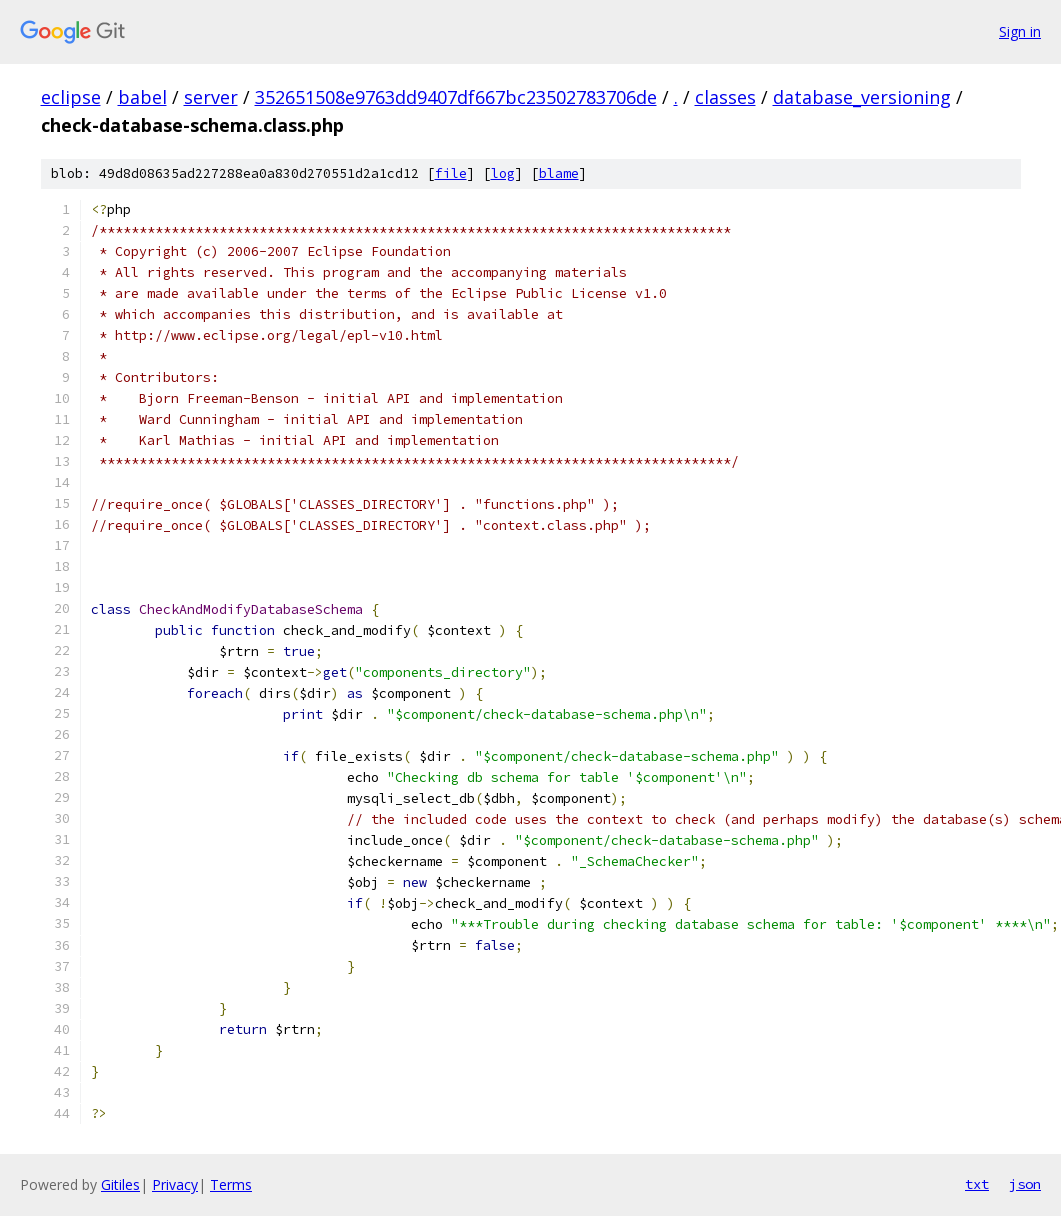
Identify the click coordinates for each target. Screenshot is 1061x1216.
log (503, 173)
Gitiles (120, 1184)
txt (977, 1184)
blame (559, 173)
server (211, 97)
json (1025, 1184)
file (451, 173)
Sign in (1020, 31)
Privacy (175, 1184)
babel (142, 97)
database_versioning (862, 97)
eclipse (71, 97)
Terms (231, 1184)
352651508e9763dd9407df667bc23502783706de (456, 97)
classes (725, 97)
